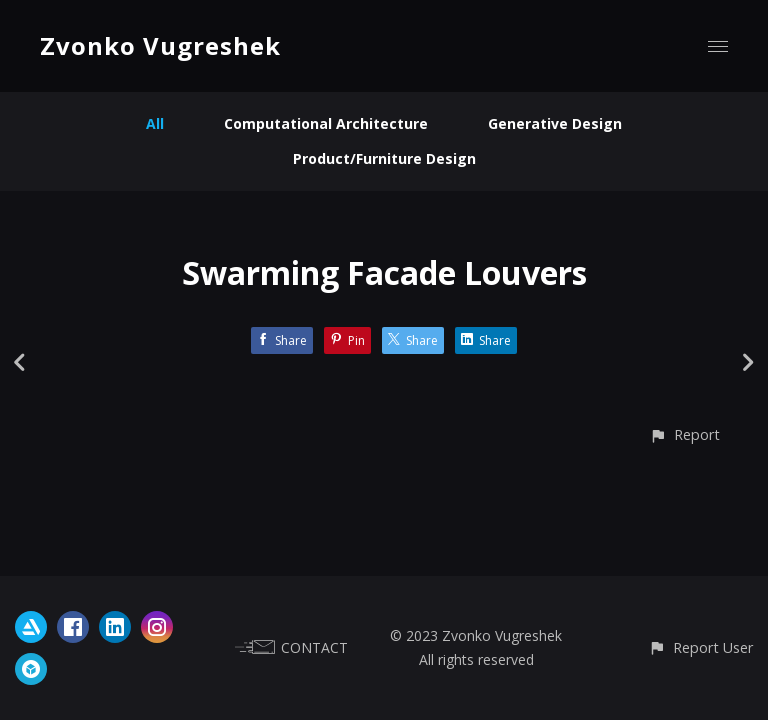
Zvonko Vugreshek (160, 45)
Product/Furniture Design (384, 158)
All (155, 123)
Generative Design (555, 123)
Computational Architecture (326, 123)
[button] (684, 434)
